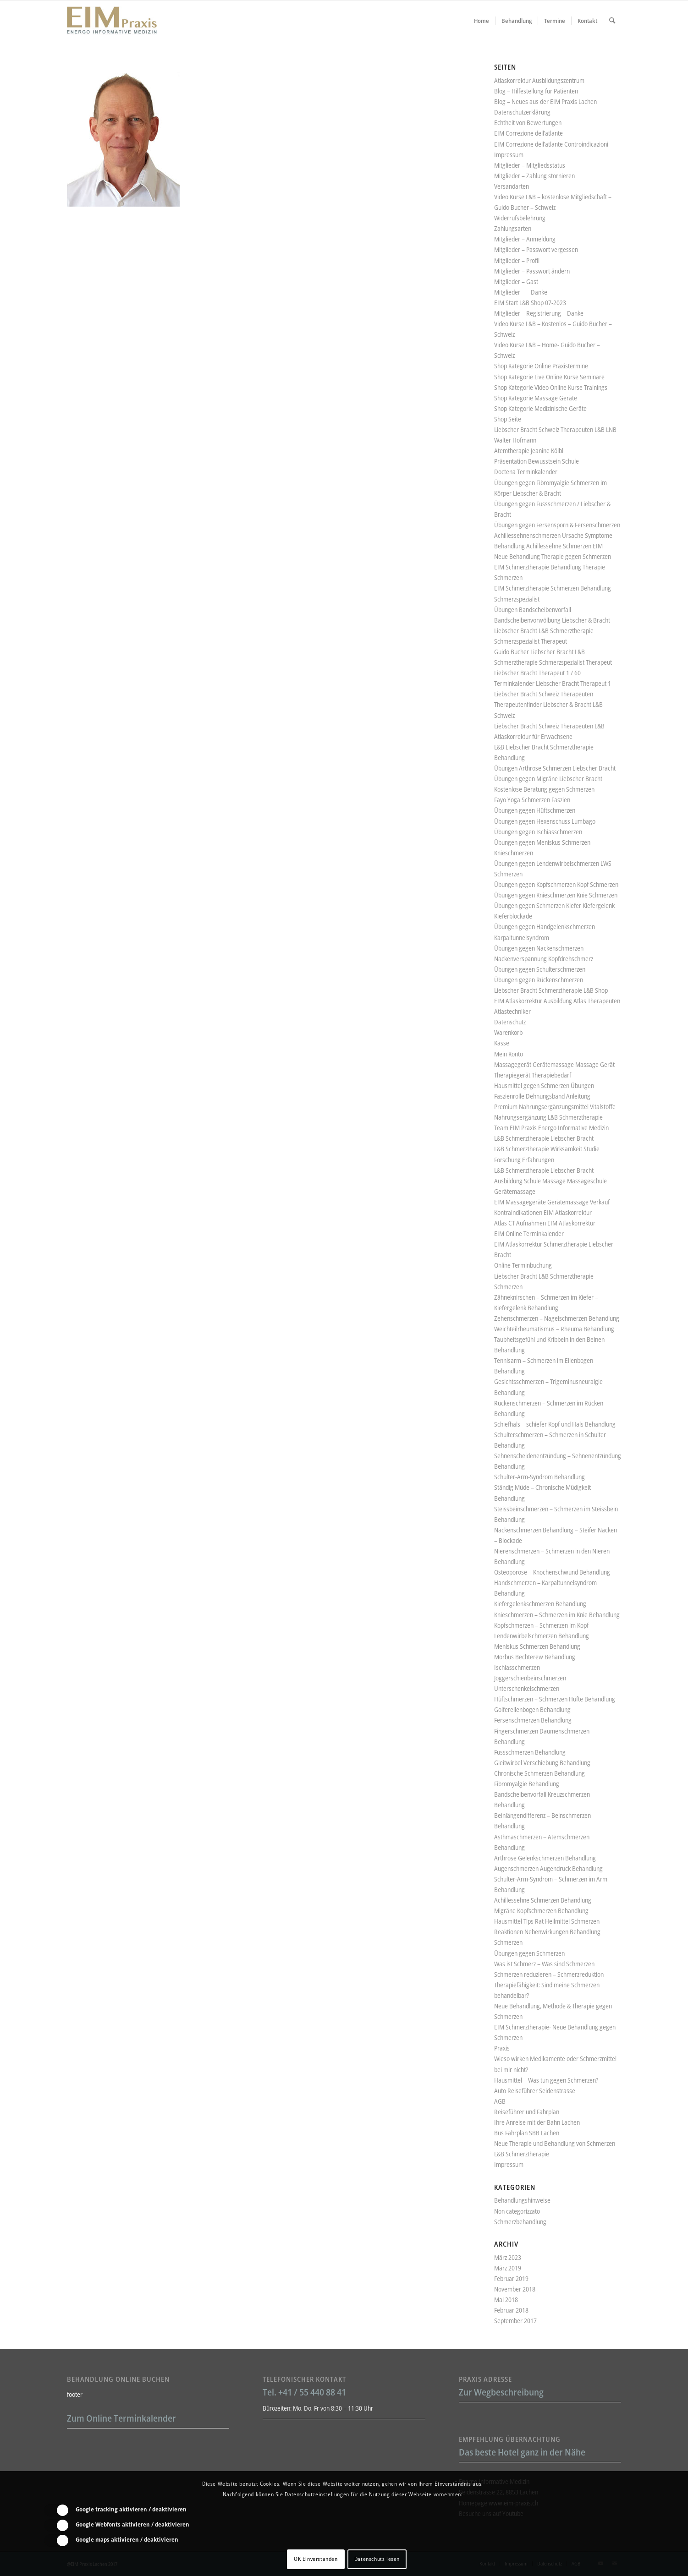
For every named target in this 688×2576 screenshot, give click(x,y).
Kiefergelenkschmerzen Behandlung (540, 1603)
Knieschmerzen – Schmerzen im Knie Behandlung (557, 1614)
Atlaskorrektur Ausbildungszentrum (539, 80)
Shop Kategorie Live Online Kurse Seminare (549, 376)
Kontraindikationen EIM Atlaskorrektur (543, 1212)
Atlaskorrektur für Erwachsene (533, 736)
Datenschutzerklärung (522, 112)
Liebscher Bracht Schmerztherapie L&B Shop (551, 990)
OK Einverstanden (316, 2559)
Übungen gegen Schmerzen (529, 1953)
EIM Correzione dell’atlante (528, 133)
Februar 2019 (511, 2278)
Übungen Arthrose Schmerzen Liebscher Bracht (555, 768)
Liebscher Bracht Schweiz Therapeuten (543, 693)
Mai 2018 (506, 2299)
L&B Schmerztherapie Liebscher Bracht (544, 1138)
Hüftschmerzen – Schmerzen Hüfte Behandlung (554, 1699)
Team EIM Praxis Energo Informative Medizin (551, 1127)
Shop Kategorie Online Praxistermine (541, 365)
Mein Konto (508, 1054)
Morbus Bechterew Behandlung (534, 1656)
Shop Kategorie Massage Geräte (535, 398)
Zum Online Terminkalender (121, 2418)
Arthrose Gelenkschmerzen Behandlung (545, 1858)
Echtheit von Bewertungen (527, 122)
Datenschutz (510, 1021)
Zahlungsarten (512, 228)
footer (75, 2394)
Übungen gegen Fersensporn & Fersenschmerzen (557, 524)
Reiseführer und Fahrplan (526, 2111)
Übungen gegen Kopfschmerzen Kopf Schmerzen (556, 884)
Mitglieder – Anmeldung (525, 239)
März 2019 (507, 2268)
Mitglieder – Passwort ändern (532, 271)
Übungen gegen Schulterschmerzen (539, 969)
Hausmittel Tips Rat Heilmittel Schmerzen (547, 1921)
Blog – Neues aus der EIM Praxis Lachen (545, 101)
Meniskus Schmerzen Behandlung (537, 1646)
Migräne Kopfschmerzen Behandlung (541, 1910)
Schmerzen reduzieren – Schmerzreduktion (549, 1974)
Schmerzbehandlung (520, 2221)
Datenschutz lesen (377, 2559)
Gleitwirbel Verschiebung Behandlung (542, 1762)
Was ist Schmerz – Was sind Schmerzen (544, 1963)
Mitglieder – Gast (516, 281)
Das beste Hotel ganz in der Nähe (522, 2452)
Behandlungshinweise (522, 2200)
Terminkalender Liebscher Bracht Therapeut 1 (552, 683)
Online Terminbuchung (523, 1265)
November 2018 (514, 2289)
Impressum (508, 154)
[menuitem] (481, 20)
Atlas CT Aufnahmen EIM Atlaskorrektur (544, 1223)
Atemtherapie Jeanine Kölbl (528, 450)
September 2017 (515, 2320)
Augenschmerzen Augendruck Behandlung (548, 1868)
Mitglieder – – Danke (520, 292)
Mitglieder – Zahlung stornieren (534, 175)
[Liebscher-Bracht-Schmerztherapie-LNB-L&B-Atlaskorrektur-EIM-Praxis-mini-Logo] (112, 20)
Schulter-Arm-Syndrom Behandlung (539, 1476)
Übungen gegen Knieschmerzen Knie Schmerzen (555, 895)
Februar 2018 (511, 2310)
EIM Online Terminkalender (529, 1233)
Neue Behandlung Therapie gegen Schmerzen (552, 556)
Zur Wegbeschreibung (501, 2392)
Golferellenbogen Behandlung (532, 1709)
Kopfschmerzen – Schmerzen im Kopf (541, 1625)
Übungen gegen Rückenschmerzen (538, 979)
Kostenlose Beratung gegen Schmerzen (544, 789)
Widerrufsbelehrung (519, 217)
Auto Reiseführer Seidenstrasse (534, 2090)
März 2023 (507, 2257)
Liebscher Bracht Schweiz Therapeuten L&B (549, 726)
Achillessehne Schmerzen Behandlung (542, 1900)
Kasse (501, 1043)
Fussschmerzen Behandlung (530, 1752)
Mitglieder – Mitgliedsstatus (529, 165)
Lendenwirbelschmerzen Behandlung (541, 1635)
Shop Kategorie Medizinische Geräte (540, 408)
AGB (500, 2101)
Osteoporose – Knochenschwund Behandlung (552, 1572)
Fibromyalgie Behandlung (526, 1783)
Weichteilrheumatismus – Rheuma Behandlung (554, 1328)
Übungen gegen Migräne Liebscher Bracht (548, 778)
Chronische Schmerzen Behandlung (539, 1773)
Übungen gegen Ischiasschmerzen (538, 831)
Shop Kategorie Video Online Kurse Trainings (550, 387)
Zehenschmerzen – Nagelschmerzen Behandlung (556, 1318)
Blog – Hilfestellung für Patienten (536, 91)
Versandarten (511, 186)
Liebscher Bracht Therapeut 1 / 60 (537, 672)
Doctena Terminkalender (525, 471)
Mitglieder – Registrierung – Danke (538, 313)
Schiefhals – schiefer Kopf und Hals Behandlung (555, 1424)
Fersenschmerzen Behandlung (533, 1720)
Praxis (502, 2048)
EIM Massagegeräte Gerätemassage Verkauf (552, 1202)
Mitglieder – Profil (516, 260)
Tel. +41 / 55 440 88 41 (304, 2392)
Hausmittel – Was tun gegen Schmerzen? (546, 2080)
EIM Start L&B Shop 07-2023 (530, 302)
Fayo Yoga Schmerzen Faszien (532, 799)
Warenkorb (508, 1032)
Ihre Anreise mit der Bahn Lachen (537, 2122)
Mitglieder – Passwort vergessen (536, 249)
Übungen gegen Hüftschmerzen (534, 810)
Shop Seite (507, 419)
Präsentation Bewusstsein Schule (536, 461)
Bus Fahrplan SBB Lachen (526, 2132)
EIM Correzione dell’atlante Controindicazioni (551, 144)
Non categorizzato (517, 2211)
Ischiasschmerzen (517, 1667)
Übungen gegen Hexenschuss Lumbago (544, 821)
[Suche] (612, 20)
